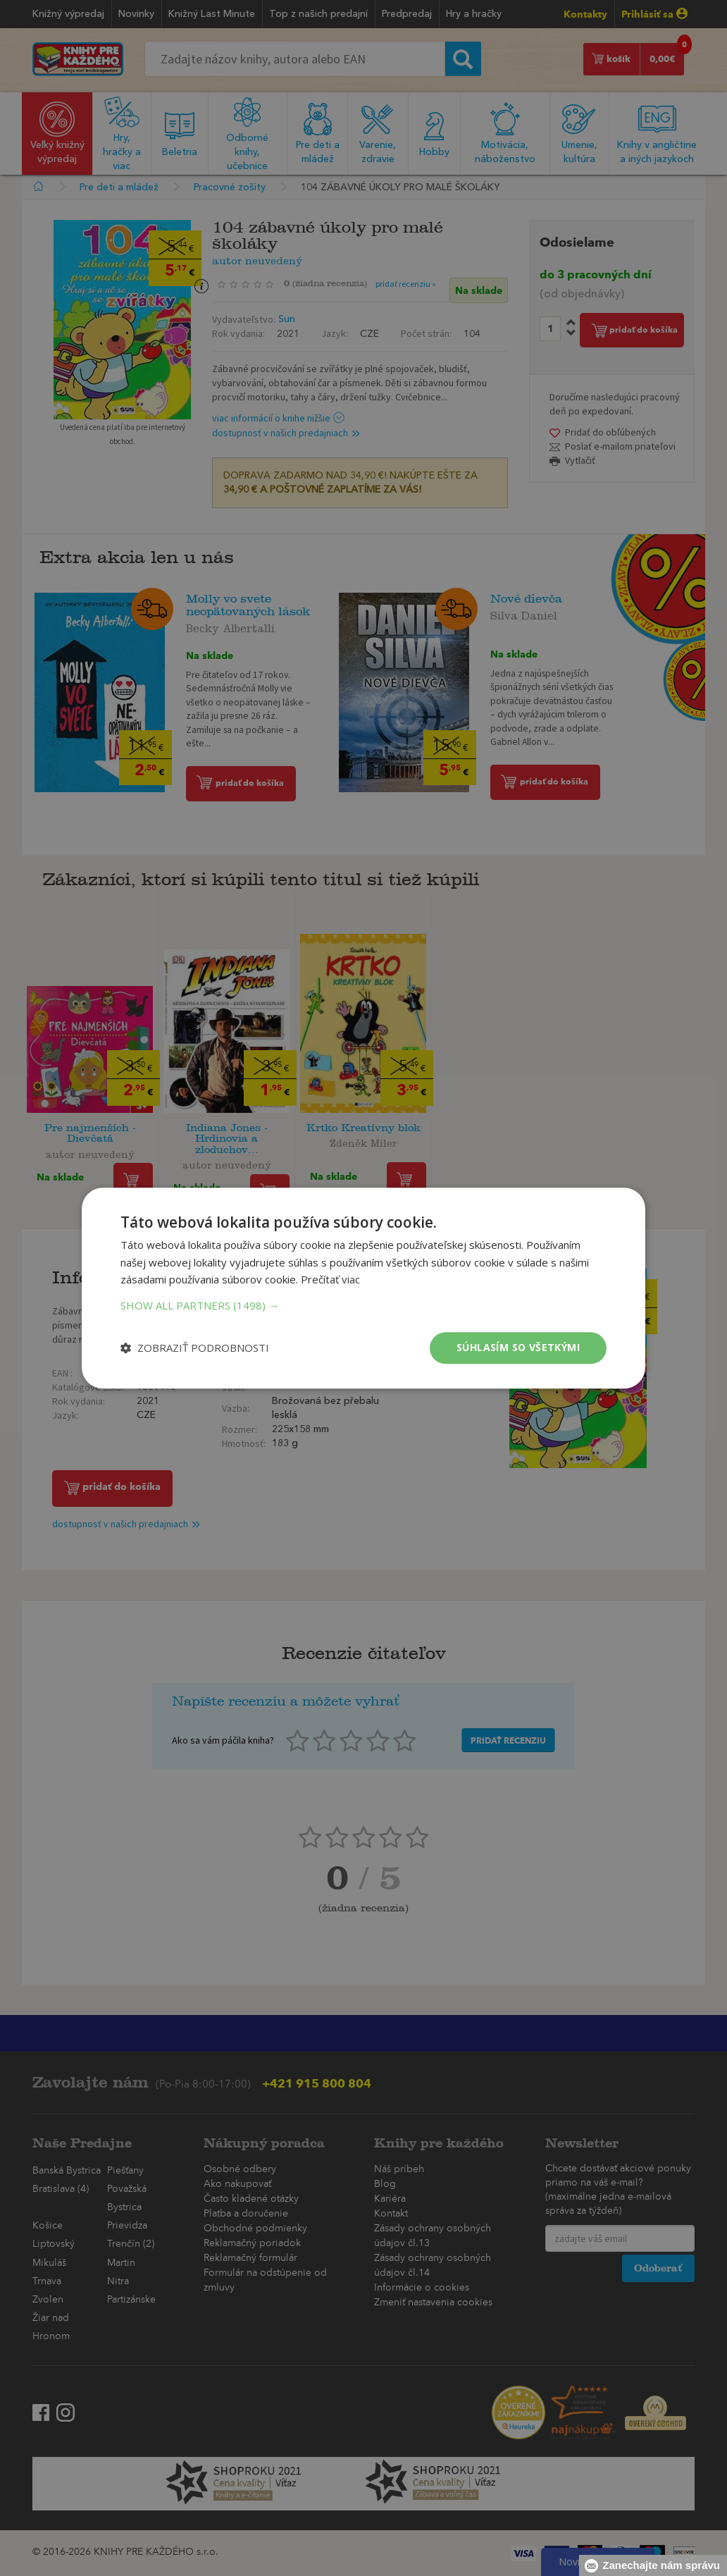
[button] (363, 1305)
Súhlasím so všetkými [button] (518, 1347)
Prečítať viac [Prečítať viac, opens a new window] (330, 1280)
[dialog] (363, 1288)
